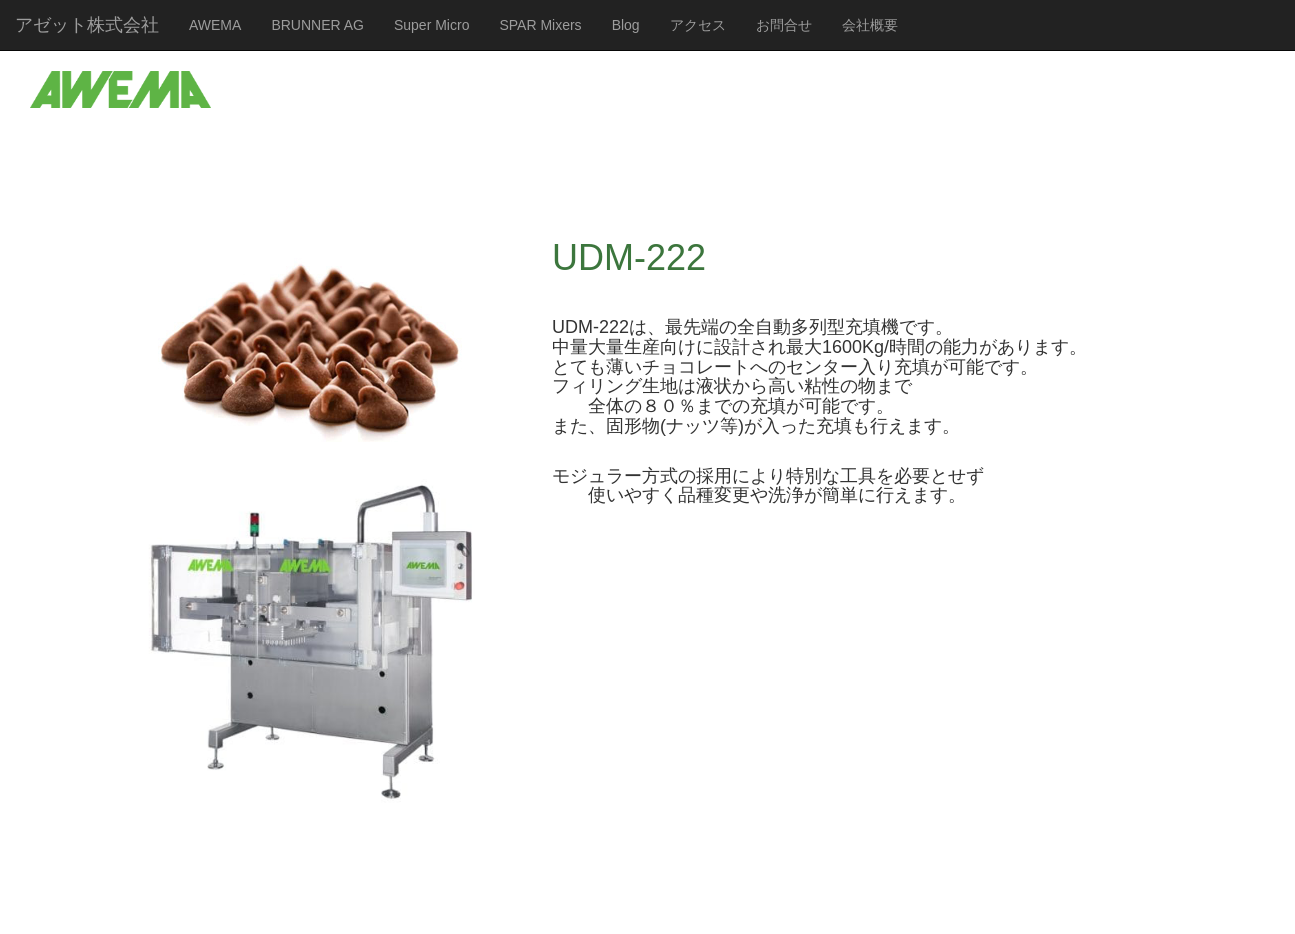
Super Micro (431, 25)
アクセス (698, 25)
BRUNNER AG (317, 25)
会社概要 (870, 25)
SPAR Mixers (540, 25)
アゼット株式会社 (87, 25)
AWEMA (215, 25)
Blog (626, 25)
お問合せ (784, 25)
